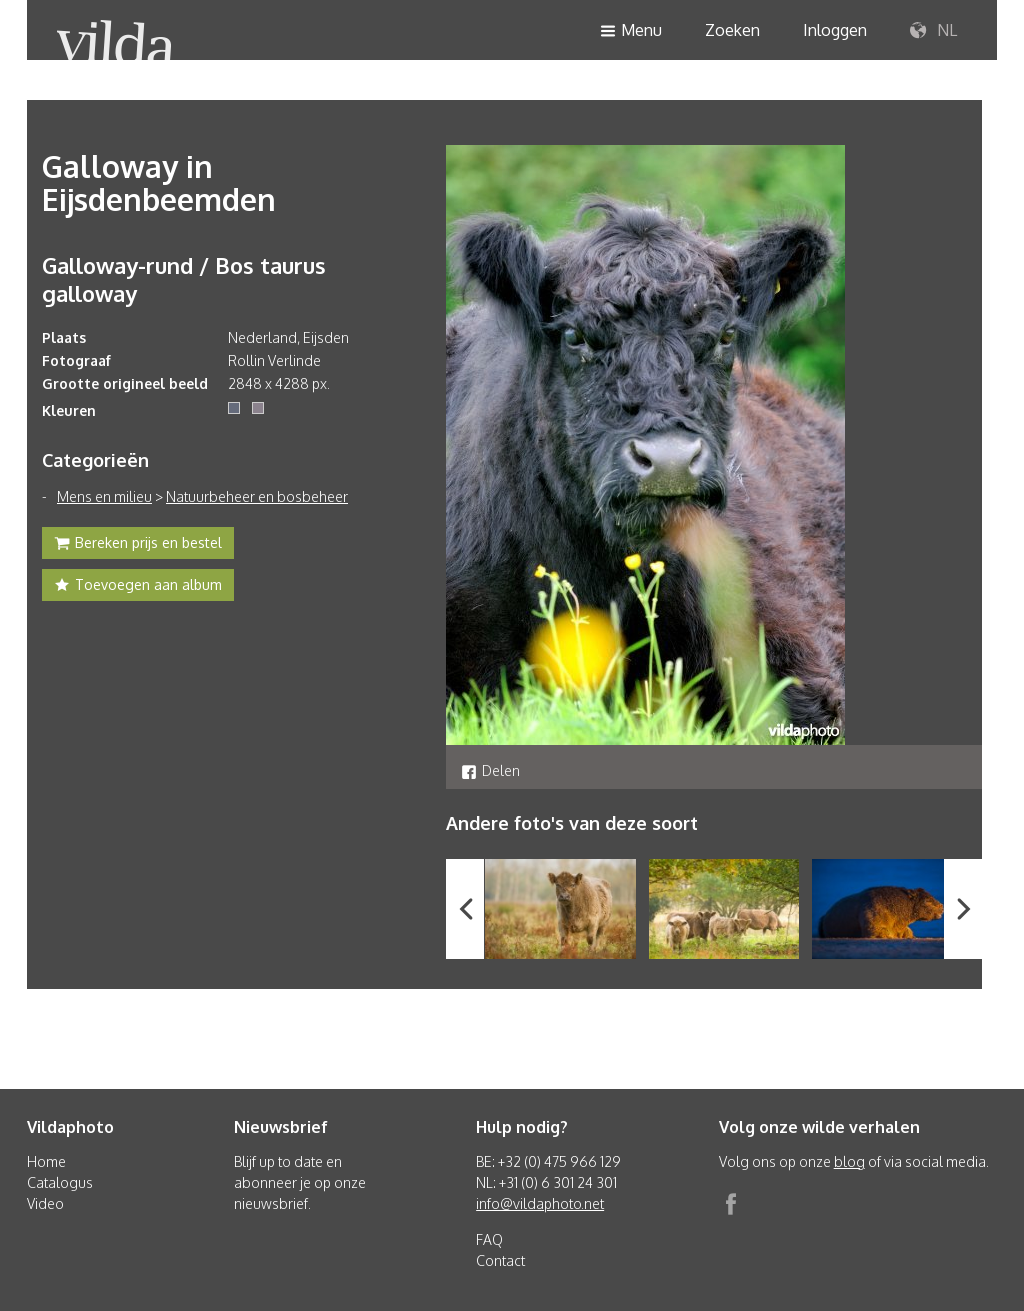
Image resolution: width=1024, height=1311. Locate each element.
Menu (631, 31)
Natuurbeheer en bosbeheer (257, 496)
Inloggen (835, 30)
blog (849, 1161)
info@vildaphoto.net (540, 1203)
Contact (500, 1260)
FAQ (489, 1239)
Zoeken (732, 30)
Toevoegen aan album (138, 587)
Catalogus (60, 1182)
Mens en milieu (104, 496)
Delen (490, 770)
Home (46, 1161)
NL (933, 31)
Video (45, 1203)
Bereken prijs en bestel (138, 545)
